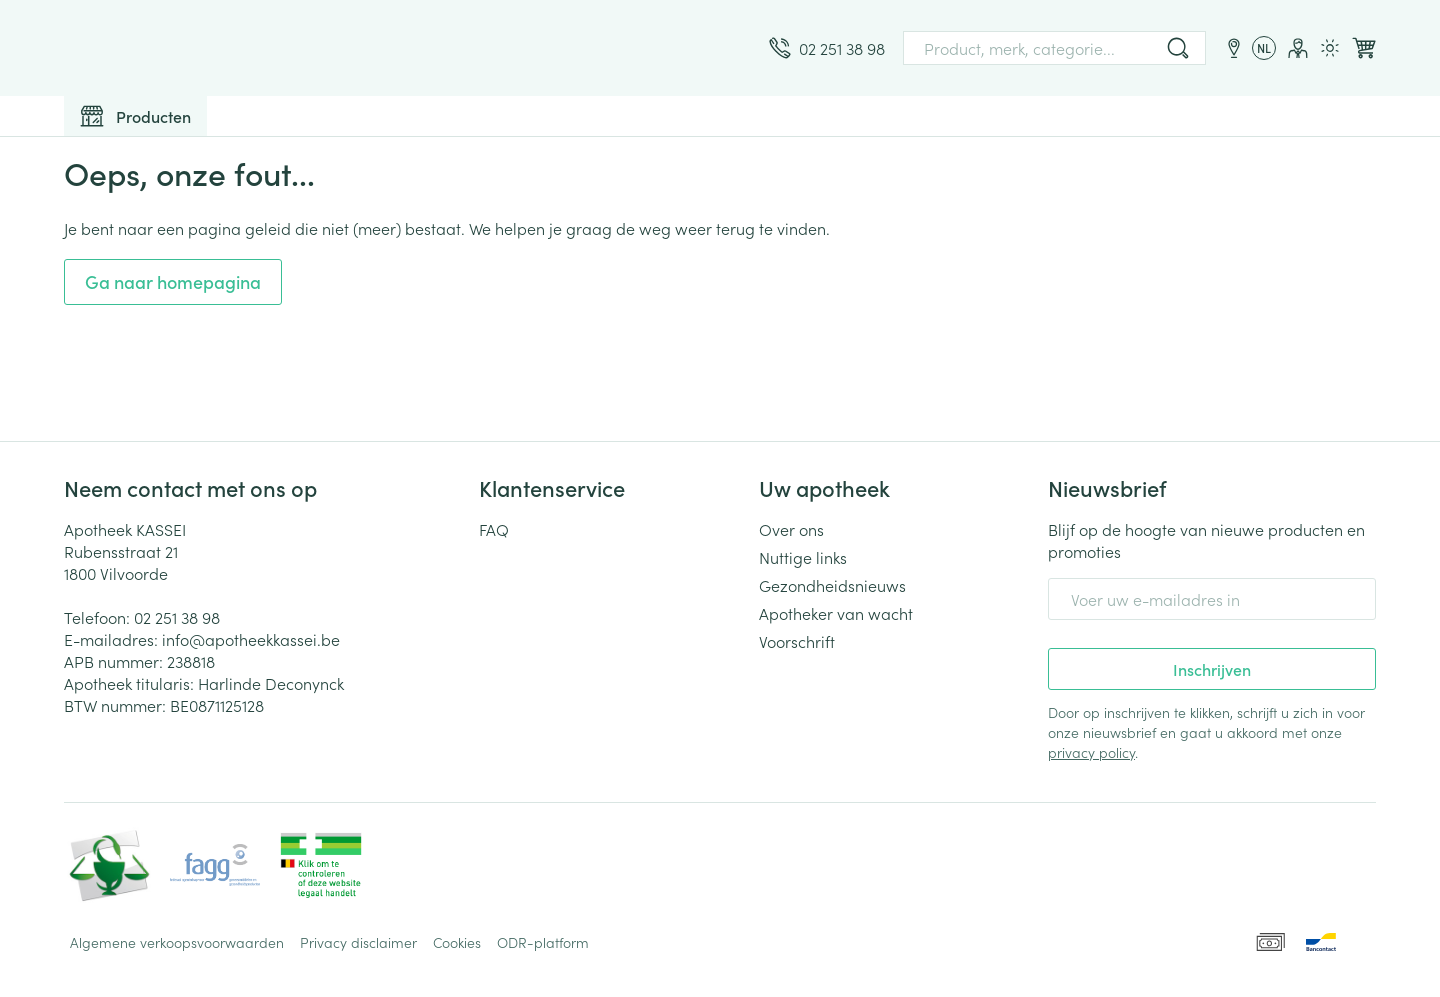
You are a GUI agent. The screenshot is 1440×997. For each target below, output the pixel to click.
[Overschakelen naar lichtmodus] (1330, 48)
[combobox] (1054, 48)
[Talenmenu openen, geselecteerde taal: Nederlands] (1264, 48)
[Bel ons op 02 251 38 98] (827, 48)
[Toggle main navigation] (135, 116)
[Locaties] (1234, 48)
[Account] (1298, 48)
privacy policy (1091, 752)
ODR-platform (543, 942)
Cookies (457, 942)
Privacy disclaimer (358, 942)
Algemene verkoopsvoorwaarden (177, 942)
